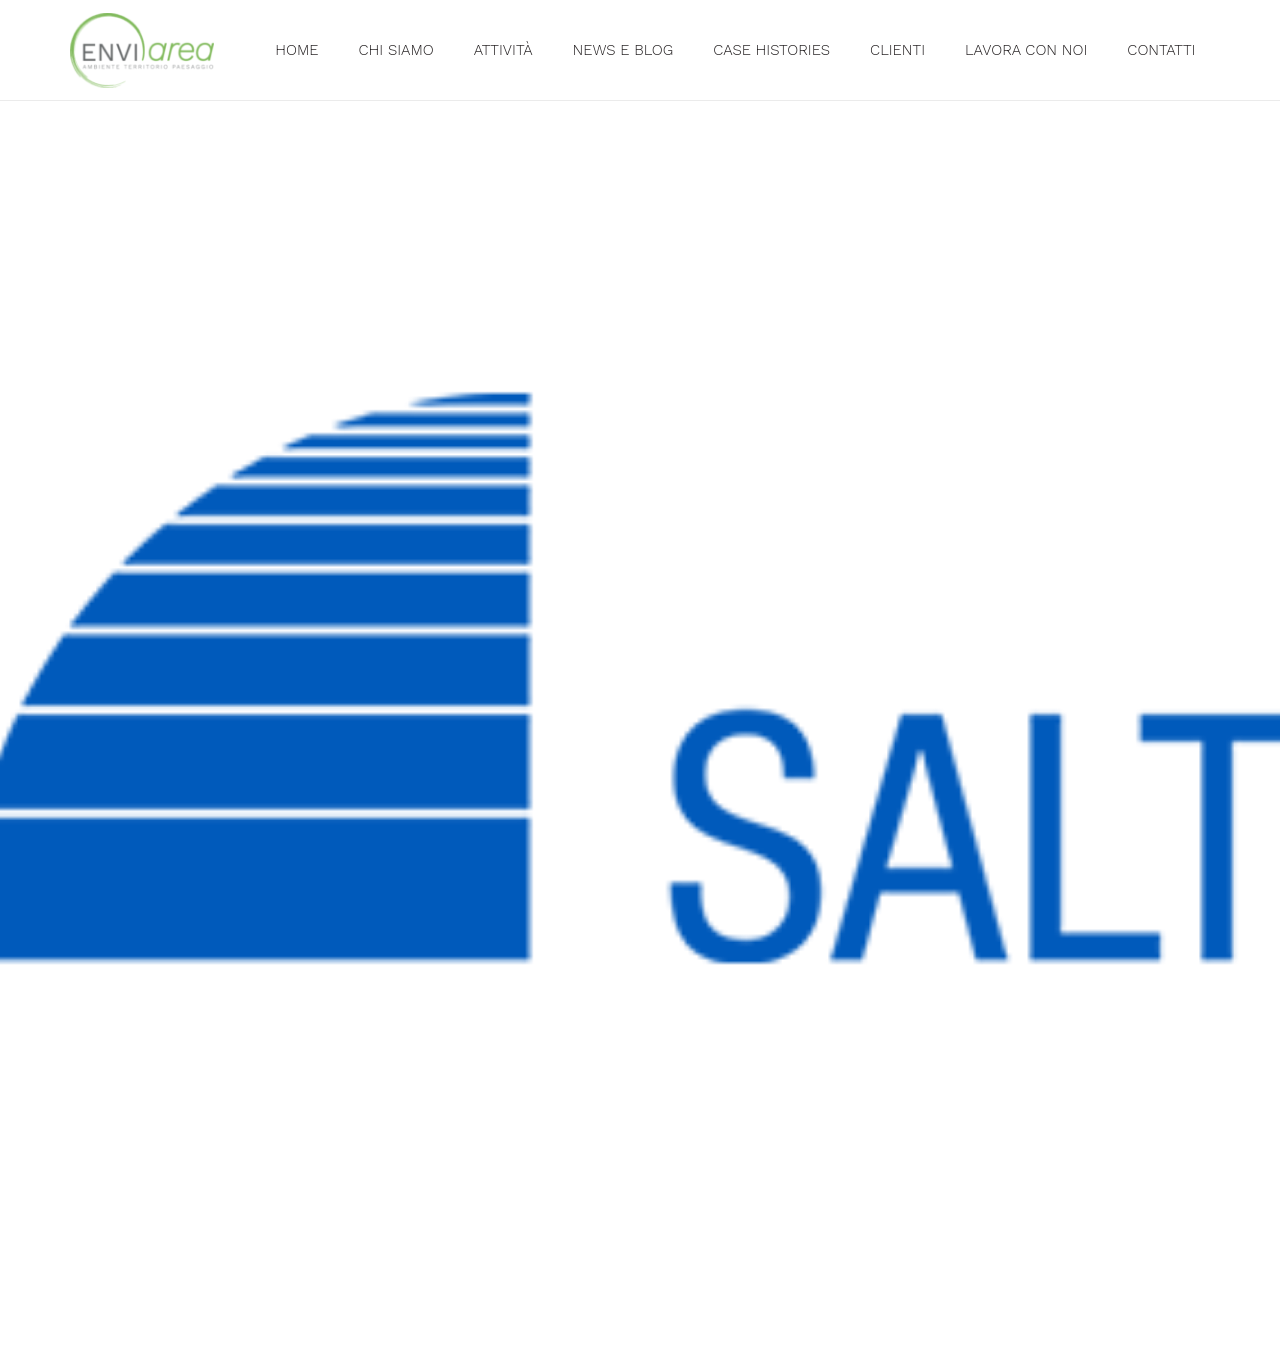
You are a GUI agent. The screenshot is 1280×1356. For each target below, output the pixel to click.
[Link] (142, 50)
